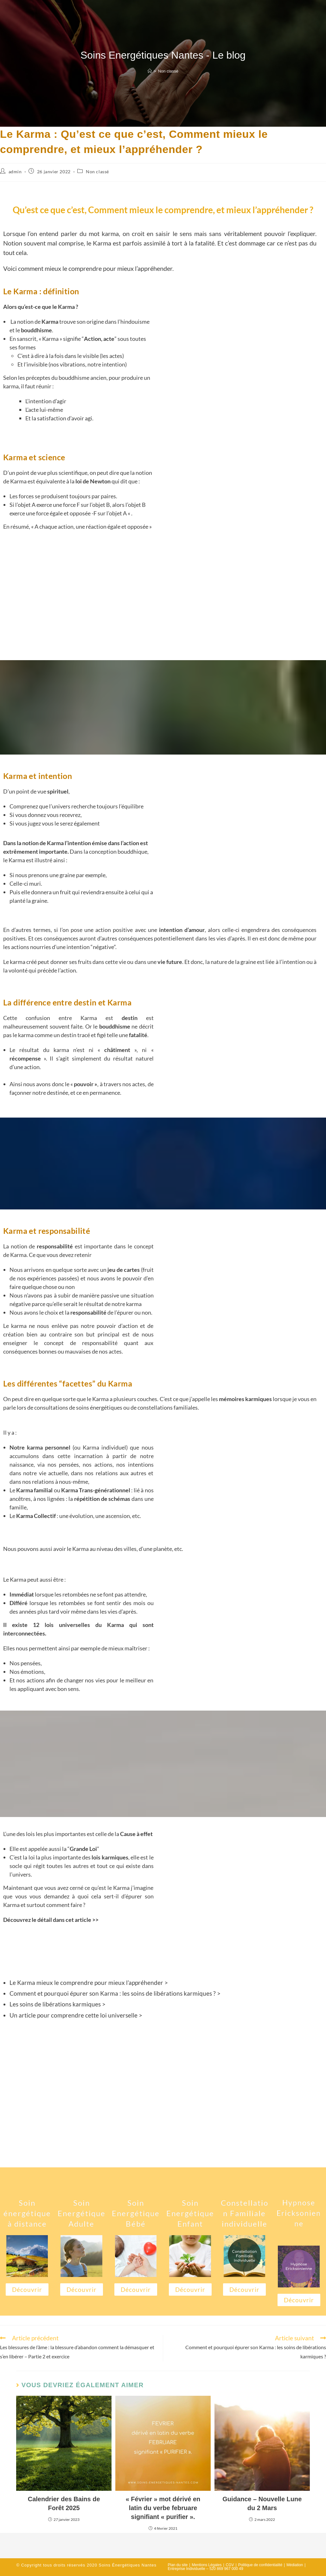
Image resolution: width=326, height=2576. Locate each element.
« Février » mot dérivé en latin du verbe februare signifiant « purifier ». (163, 2508)
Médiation (294, 2565)
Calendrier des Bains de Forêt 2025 (64, 2503)
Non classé (168, 71)
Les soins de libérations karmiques (56, 2004)
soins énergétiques (99, 1407)
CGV (230, 2565)
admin (15, 171)
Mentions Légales (206, 2565)
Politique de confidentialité (260, 2565)
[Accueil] (150, 71)
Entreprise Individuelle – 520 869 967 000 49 (205, 2568)
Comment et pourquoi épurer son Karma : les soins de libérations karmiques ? (113, 1993)
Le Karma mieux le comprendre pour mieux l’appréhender (86, 1982)
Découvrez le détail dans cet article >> (51, 1919)
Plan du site (178, 2565)
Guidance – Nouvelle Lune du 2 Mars (262, 2503)
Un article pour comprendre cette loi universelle (73, 2015)
